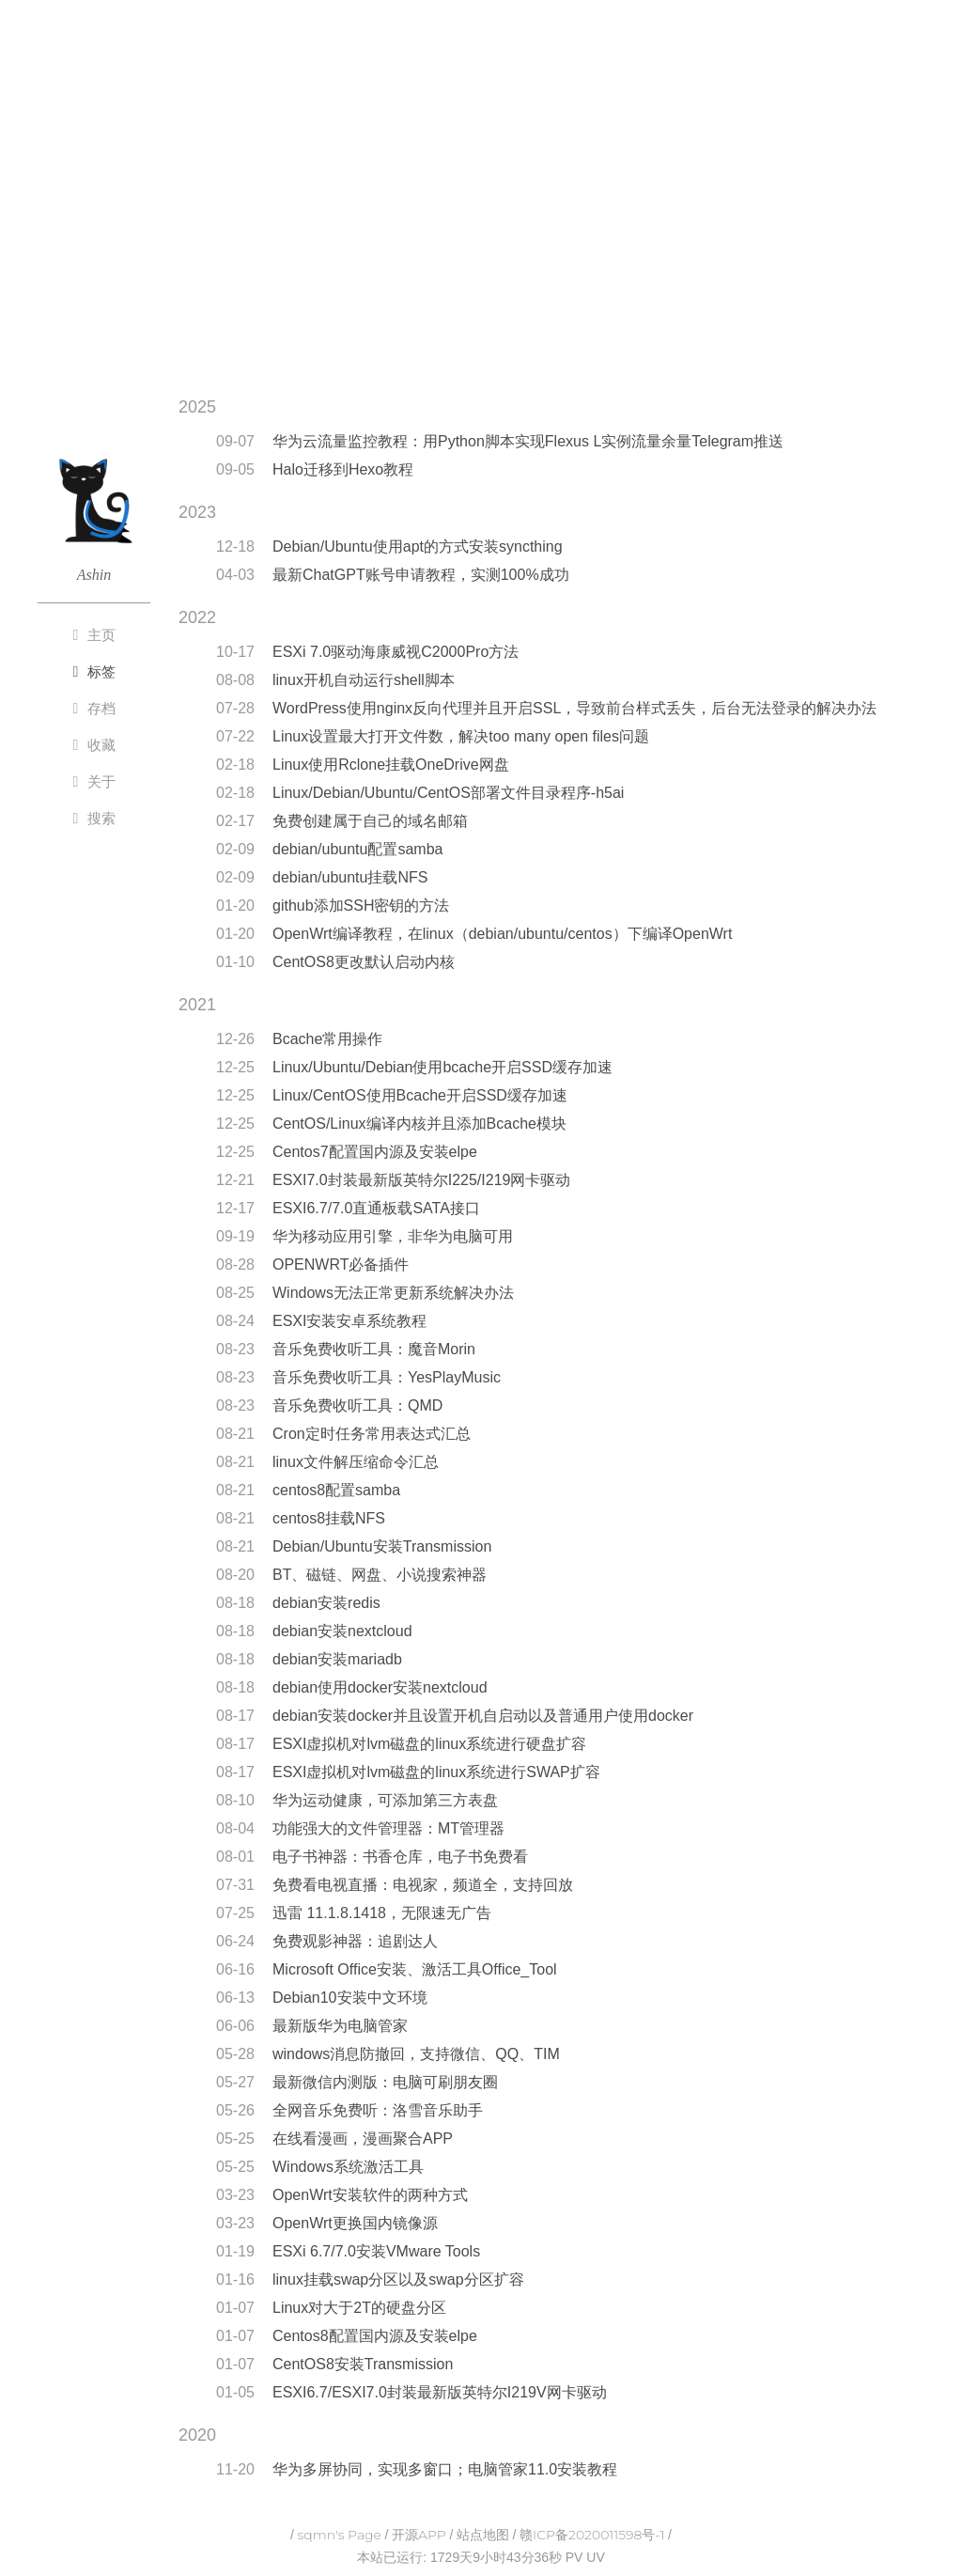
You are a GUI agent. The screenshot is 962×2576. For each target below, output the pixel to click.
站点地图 (483, 2534)
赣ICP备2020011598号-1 (592, 2534)
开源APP (419, 2534)
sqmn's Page (339, 2534)
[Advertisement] (481, 228)
